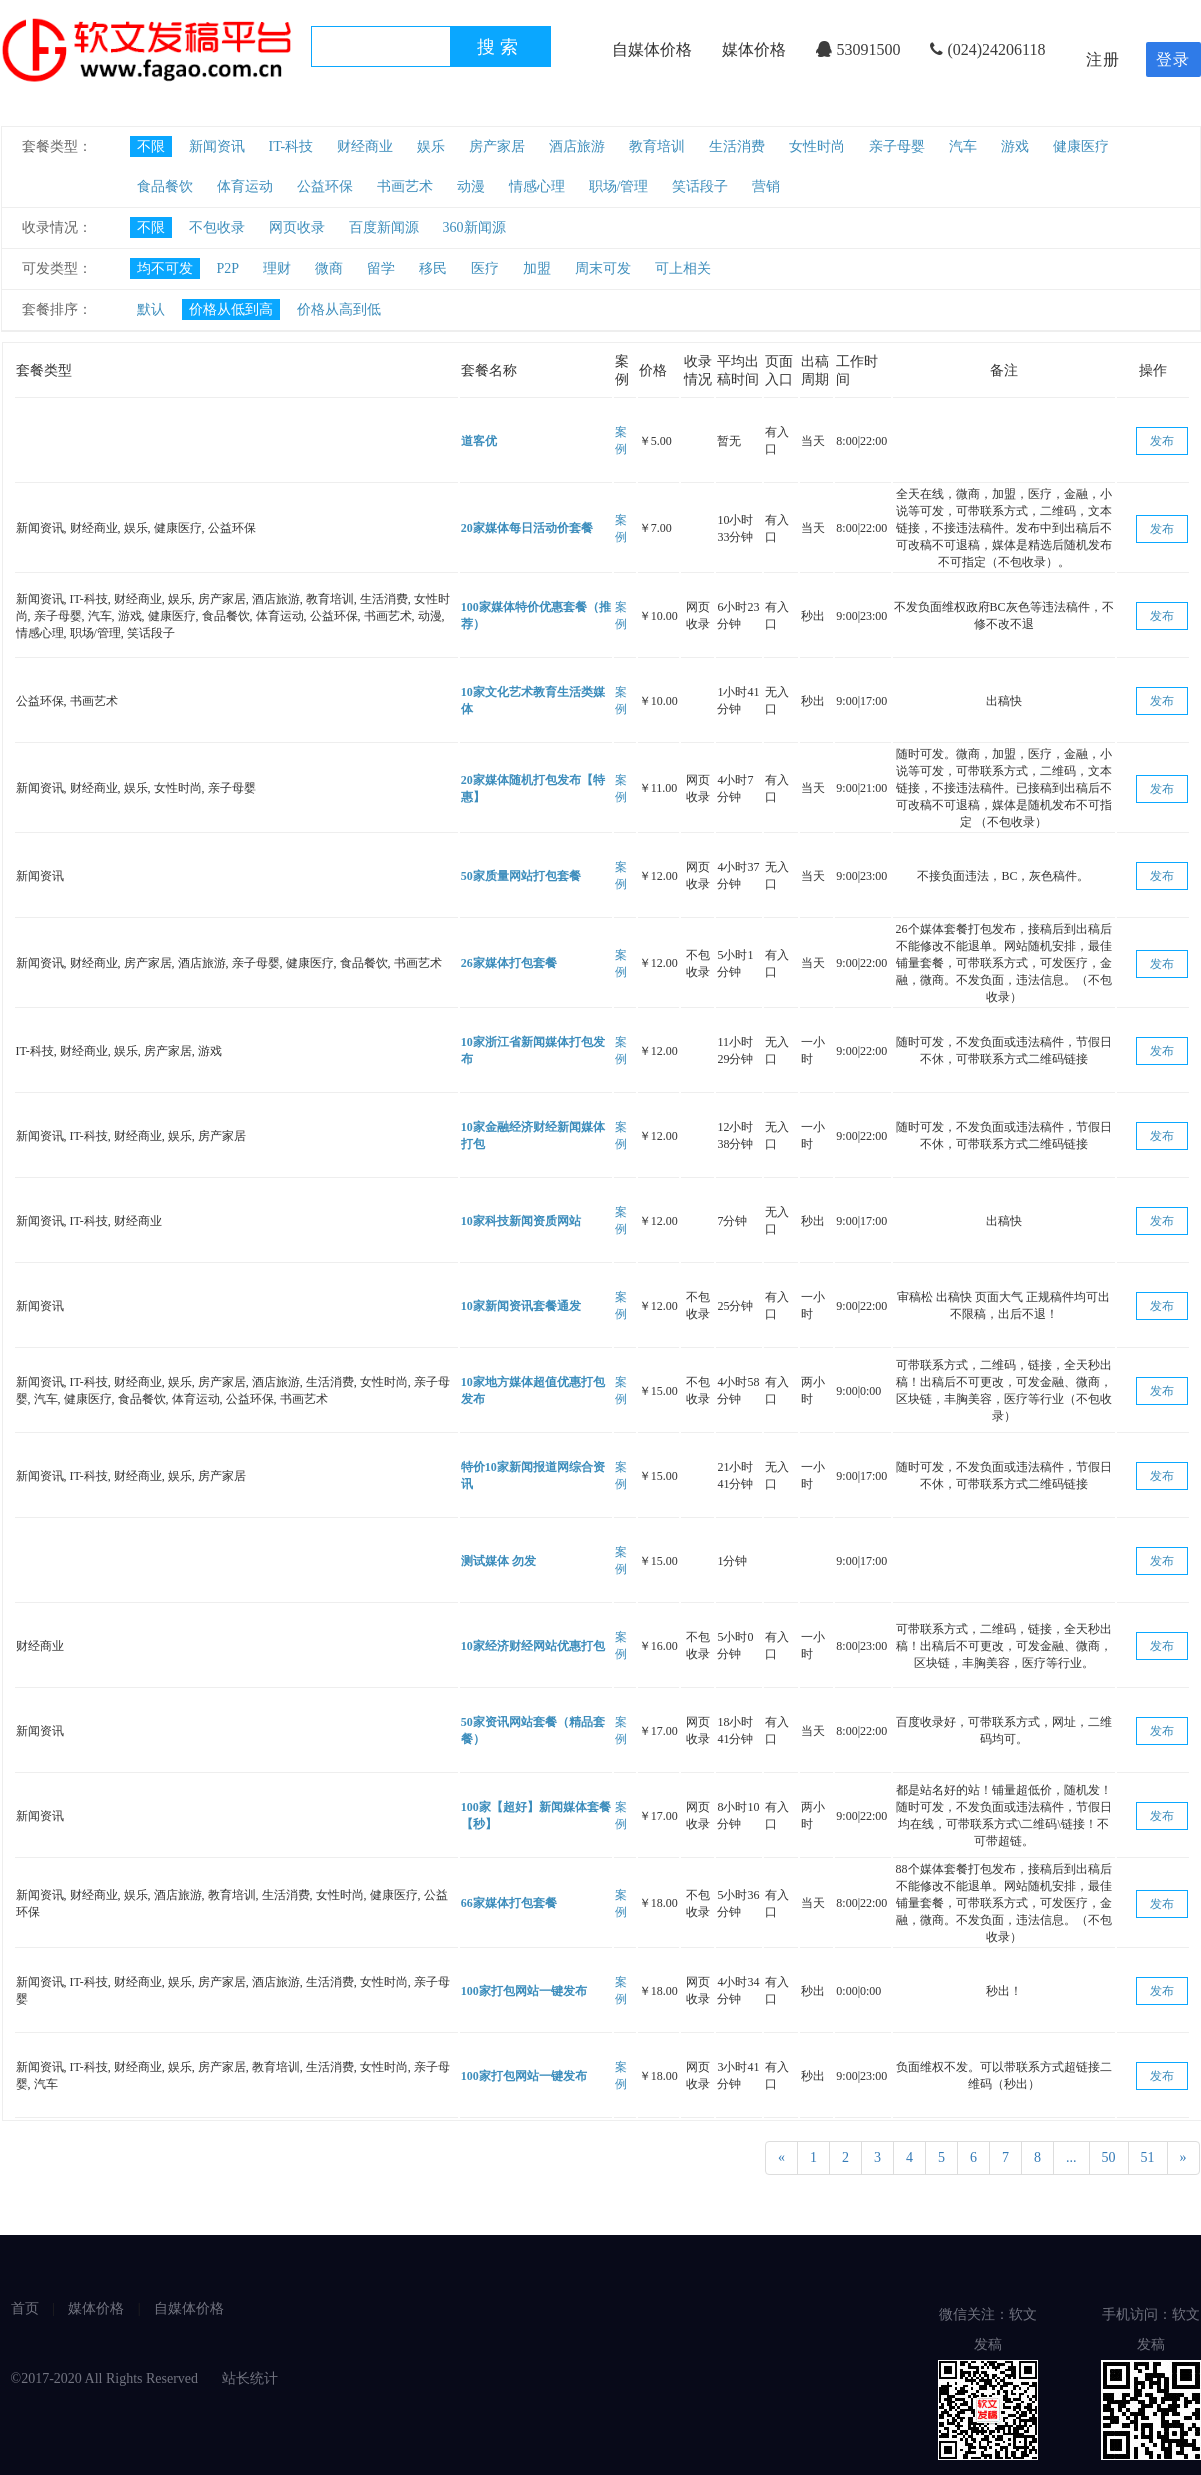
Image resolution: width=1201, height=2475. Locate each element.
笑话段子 (700, 186)
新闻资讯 (217, 146)
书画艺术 (405, 186)
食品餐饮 (165, 186)
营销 (766, 186)
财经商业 (365, 146)
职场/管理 (619, 186)
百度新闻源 (384, 227)
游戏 (1015, 146)
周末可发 (603, 268)
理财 (277, 268)
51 (1148, 2157)
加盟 (537, 268)
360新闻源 (474, 227)
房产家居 (497, 146)
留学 (381, 268)
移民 (433, 268)
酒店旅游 (577, 146)
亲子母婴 (897, 146)
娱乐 (431, 146)
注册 (1103, 59)
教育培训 (657, 146)
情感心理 (537, 186)
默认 (151, 309)
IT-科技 (291, 146)
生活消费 (737, 146)
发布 (1162, 441)
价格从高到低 (339, 309)
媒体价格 (754, 49)
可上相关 (683, 268)
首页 (25, 2308)
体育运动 (245, 186)
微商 (329, 268)
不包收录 (217, 227)
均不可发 (165, 268)
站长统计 (250, 2378)
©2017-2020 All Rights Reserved (106, 2378)
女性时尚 (817, 146)
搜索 (500, 47)
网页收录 (297, 227)
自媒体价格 (652, 49)
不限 (151, 146)
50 (1109, 2157)
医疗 (485, 268)
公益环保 (325, 186)
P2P (228, 268)
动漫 (471, 186)
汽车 (963, 146)
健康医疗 (1081, 146)
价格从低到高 (231, 309)
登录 (1173, 59)
